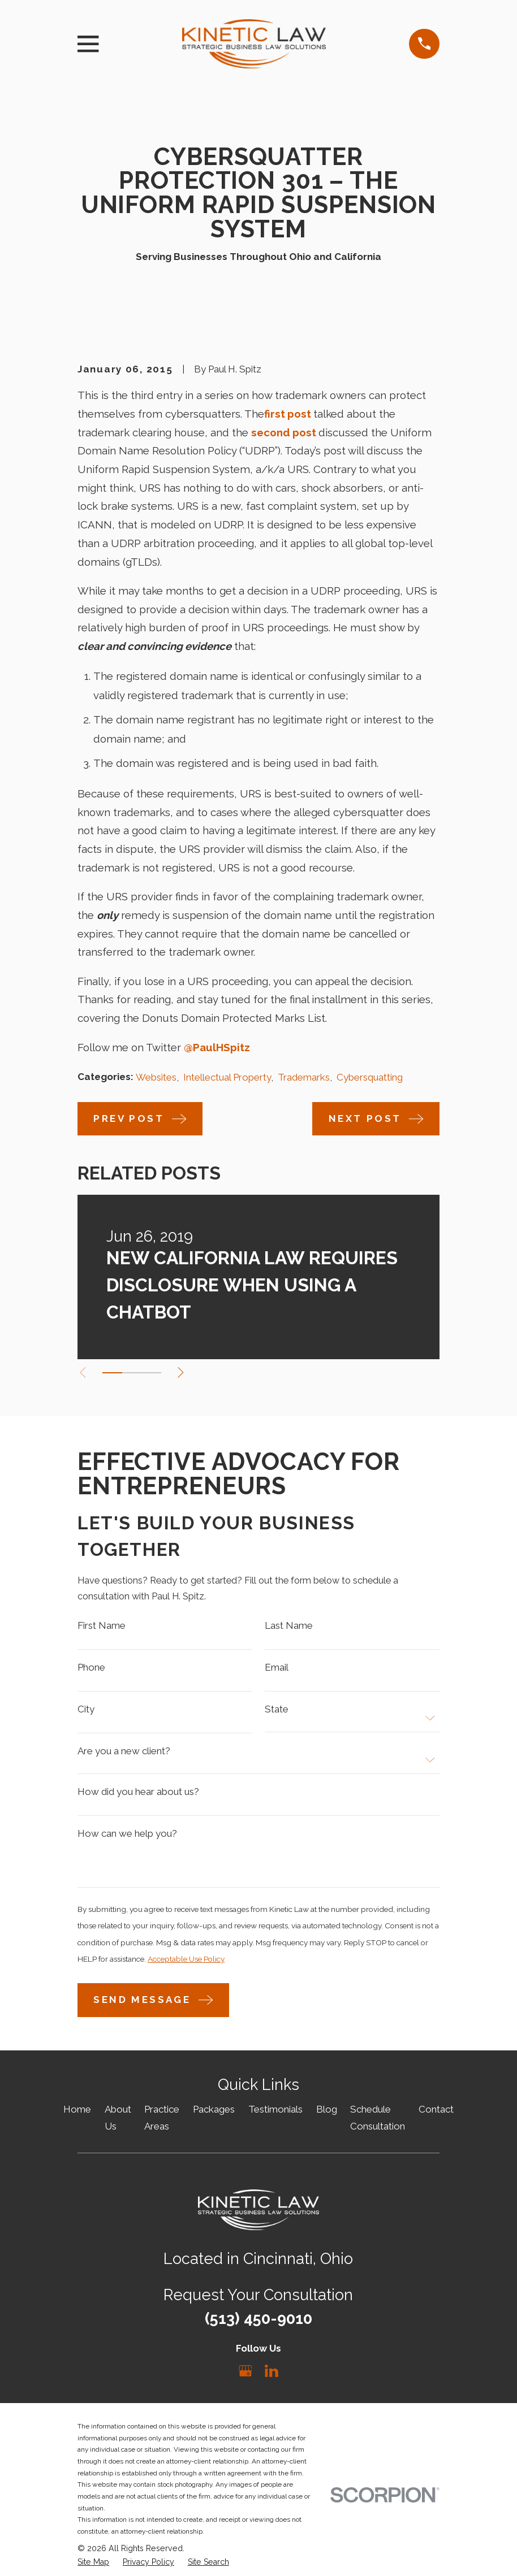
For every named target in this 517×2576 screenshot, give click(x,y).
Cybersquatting (370, 1077)
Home (77, 2117)
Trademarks (304, 1077)
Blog (326, 2117)
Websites (156, 1077)
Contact (436, 2117)
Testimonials (275, 2117)
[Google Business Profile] (245, 2379)
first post (287, 413)
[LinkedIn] (271, 2379)
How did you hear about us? (138, 1796)
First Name (101, 1627)
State (276, 1712)
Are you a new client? (123, 1755)
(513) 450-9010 (258, 2326)
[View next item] (187, 1372)
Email (276, 1670)
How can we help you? (127, 1839)
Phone (91, 1670)
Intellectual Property (227, 1077)
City (85, 1712)
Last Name (289, 1627)
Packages (214, 2117)
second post (283, 432)
